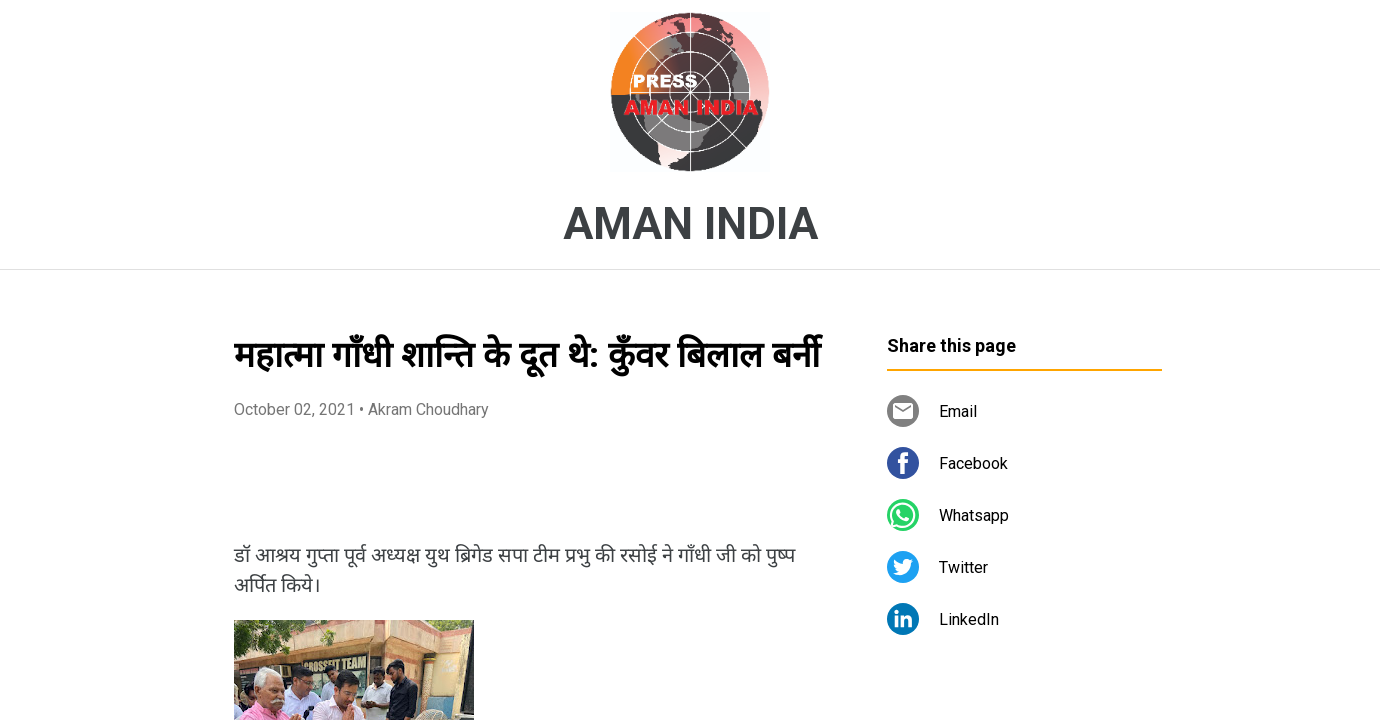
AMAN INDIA (690, 224)
